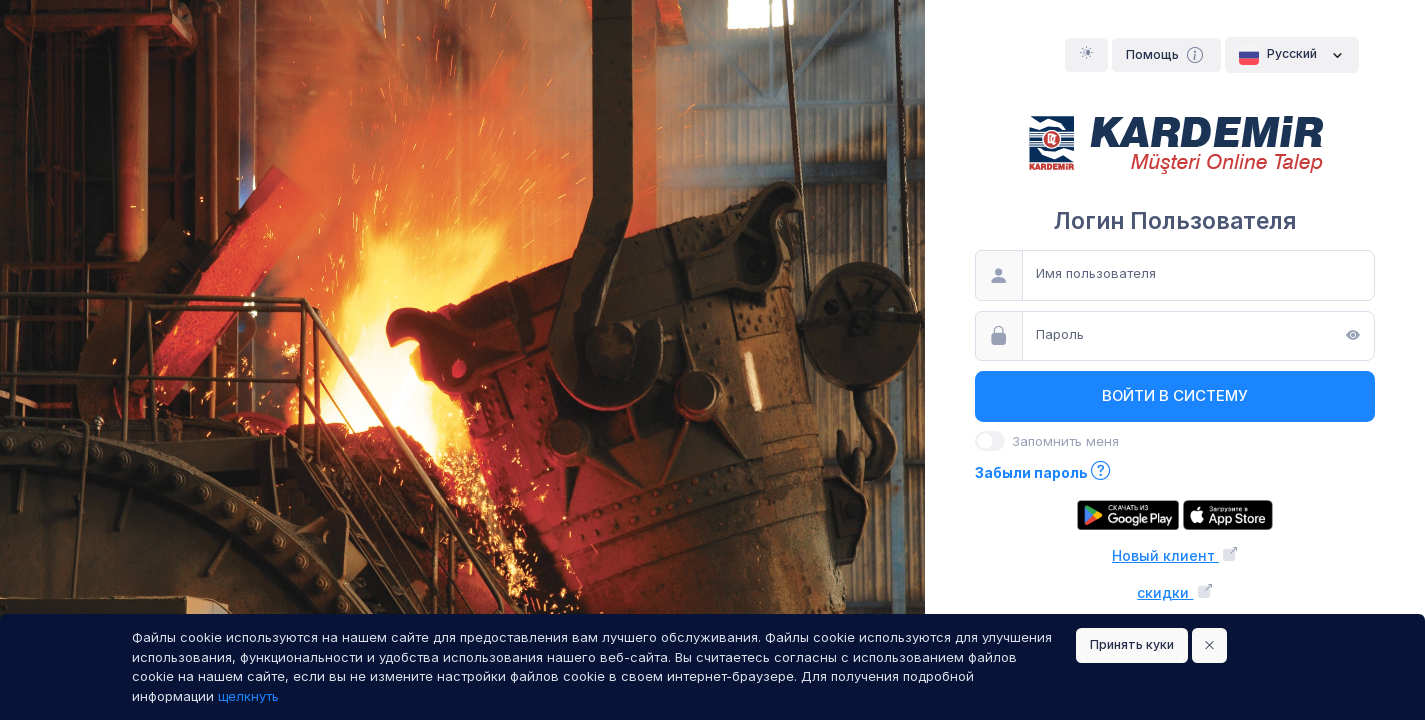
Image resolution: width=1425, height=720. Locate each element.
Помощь (1167, 55)
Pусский (1292, 55)
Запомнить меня (1065, 441)
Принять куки (1132, 644)
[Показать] (1353, 337)
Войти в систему (1175, 396)
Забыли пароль (1043, 472)
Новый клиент (1175, 555)
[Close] (1209, 645)
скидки (1174, 592)
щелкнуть (248, 696)
